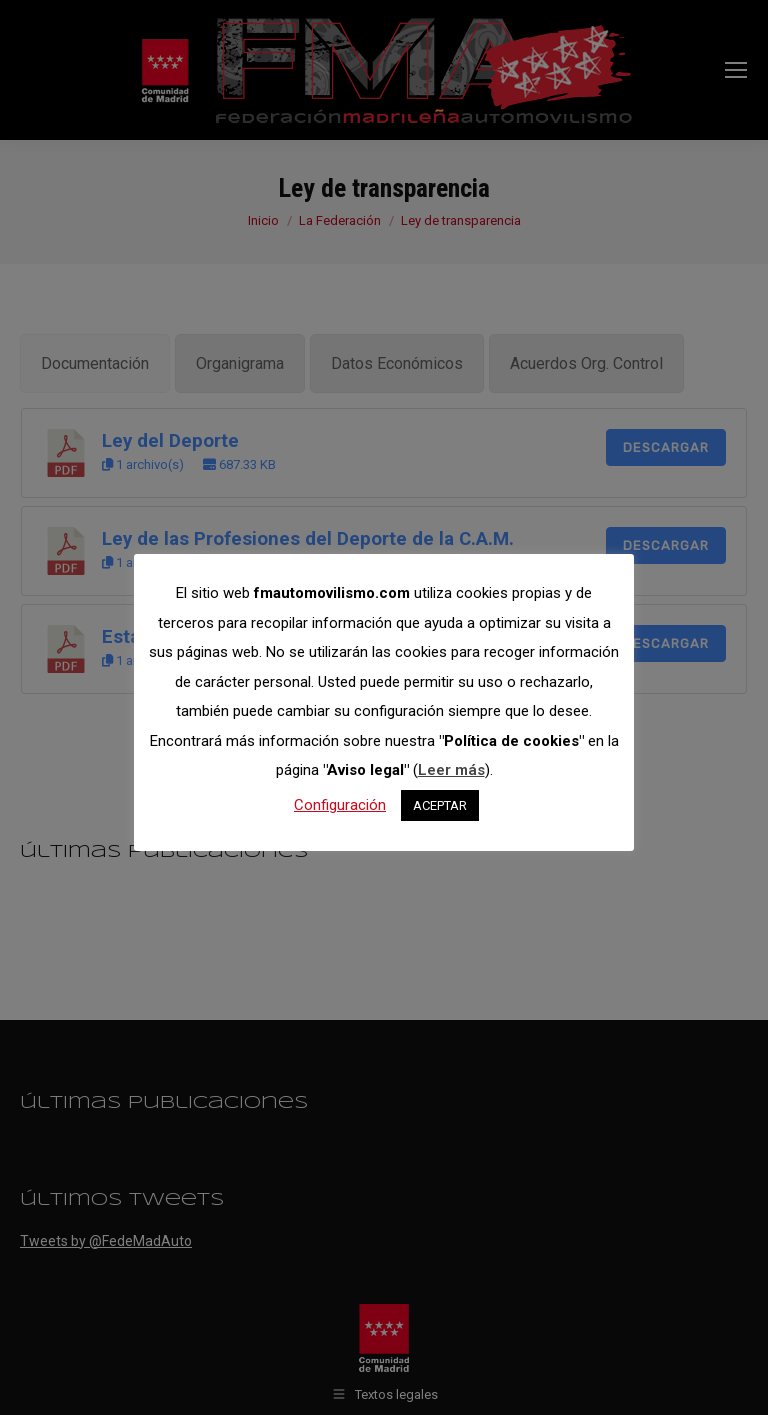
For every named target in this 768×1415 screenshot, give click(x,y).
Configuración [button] (340, 805)
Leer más (451, 770)
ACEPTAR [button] (440, 805)
